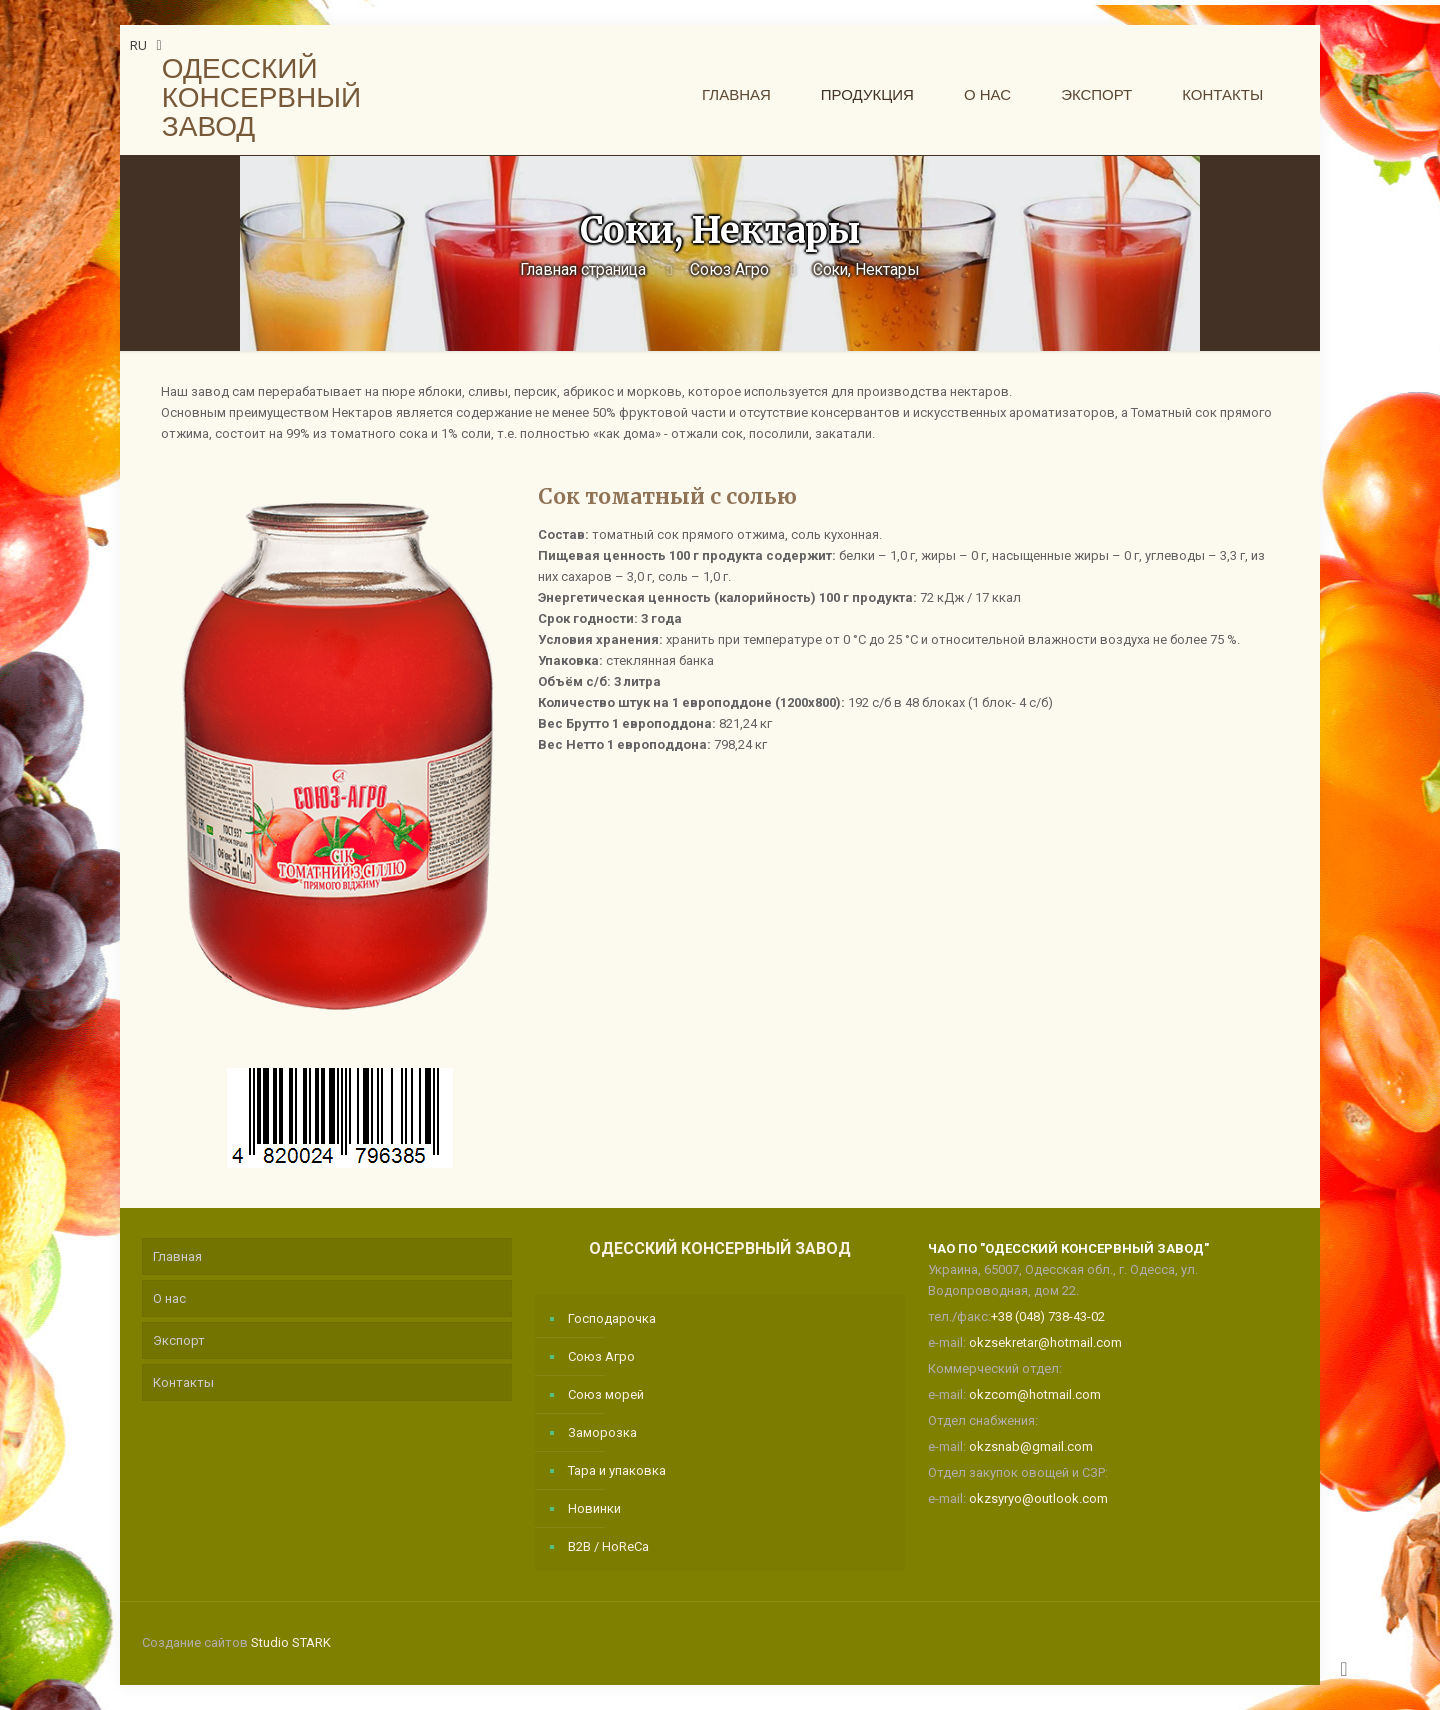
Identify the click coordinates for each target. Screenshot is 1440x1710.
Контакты (183, 1382)
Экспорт (179, 1340)
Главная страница (583, 269)
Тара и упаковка (617, 1470)
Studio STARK (291, 1642)
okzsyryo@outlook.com (1038, 1498)
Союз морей (606, 1394)
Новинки (594, 1508)
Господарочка (612, 1318)
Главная (177, 1256)
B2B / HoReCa (608, 1546)
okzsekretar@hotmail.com (1045, 1342)
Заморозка (602, 1432)
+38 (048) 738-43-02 (1048, 1316)
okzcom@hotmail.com (1035, 1394)
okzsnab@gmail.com (1031, 1446)
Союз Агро (729, 269)
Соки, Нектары (866, 269)
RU (148, 45)
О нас (169, 1298)
